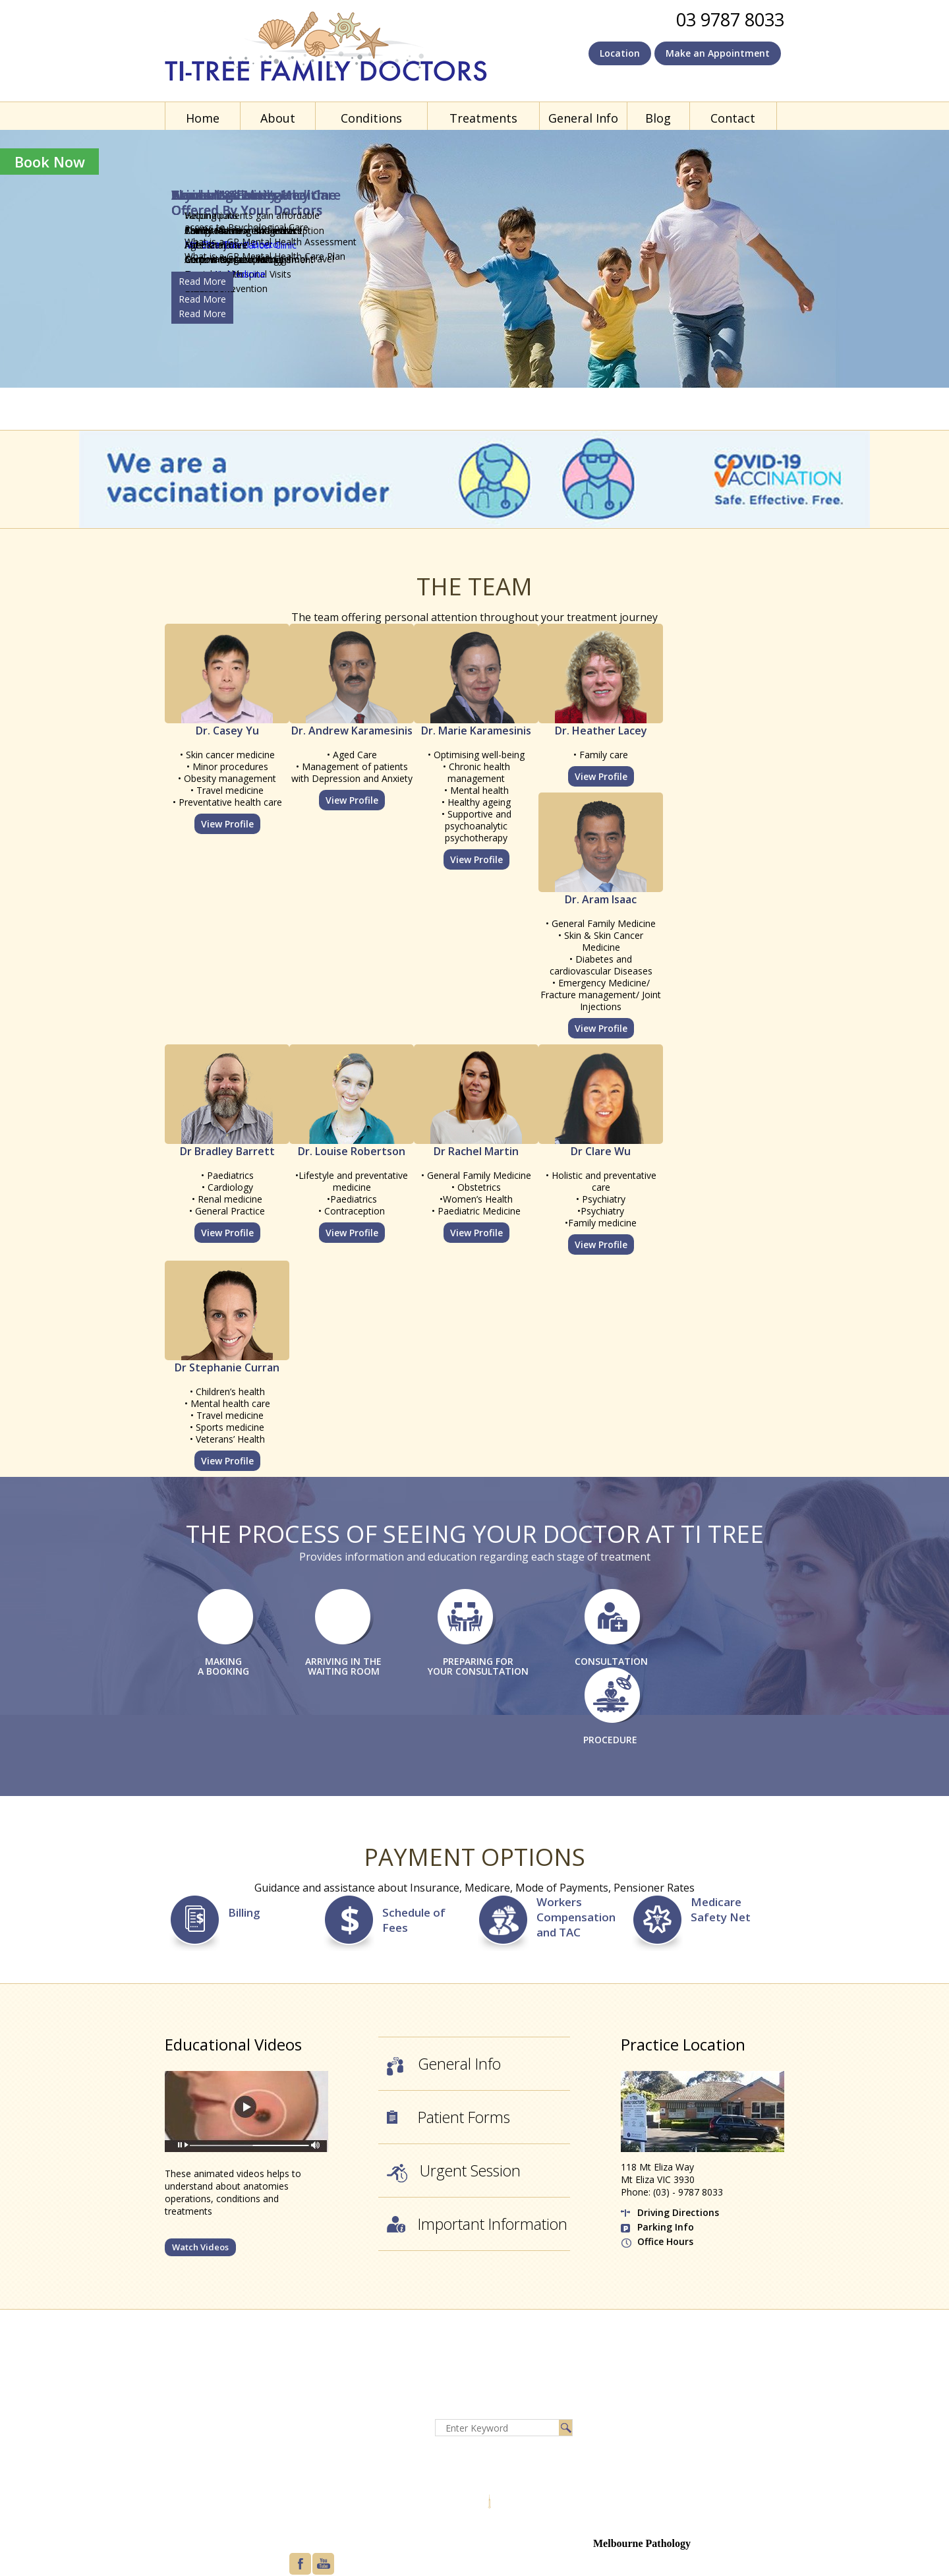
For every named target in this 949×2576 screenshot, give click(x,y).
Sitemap (310, 2455)
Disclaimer (315, 2423)
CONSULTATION (611, 1661)
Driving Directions (678, 2212)
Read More (202, 299)
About (277, 118)
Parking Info (665, 2227)
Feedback (313, 2471)
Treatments (483, 118)
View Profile (227, 824)
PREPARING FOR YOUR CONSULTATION (478, 1666)
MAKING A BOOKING (223, 1666)
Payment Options (474, 1857)
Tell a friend (318, 2486)
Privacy (308, 2439)
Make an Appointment (718, 53)
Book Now (49, 161)
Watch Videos (200, 2247)
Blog (658, 118)
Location (620, 53)
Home (202, 118)
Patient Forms (448, 2118)
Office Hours (665, 2241)
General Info (583, 118)
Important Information (477, 2225)
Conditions (371, 118)
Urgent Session (454, 2172)
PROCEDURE (610, 1739)
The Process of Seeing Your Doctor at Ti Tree (475, 1534)
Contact (732, 118)
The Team (474, 586)
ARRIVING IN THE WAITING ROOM (343, 1666)
